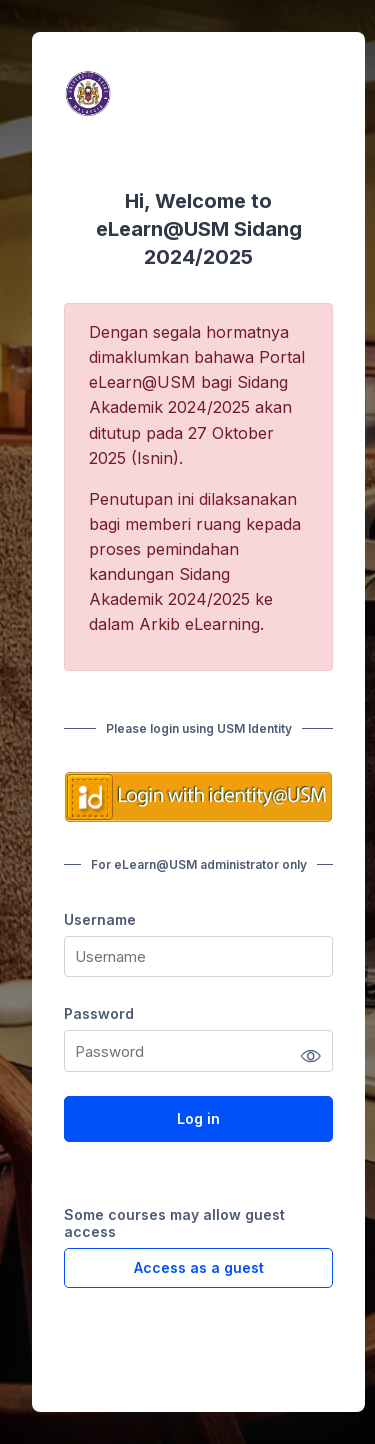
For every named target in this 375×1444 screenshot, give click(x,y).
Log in (198, 1118)
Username (100, 919)
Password (99, 1013)
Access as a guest (199, 1267)
